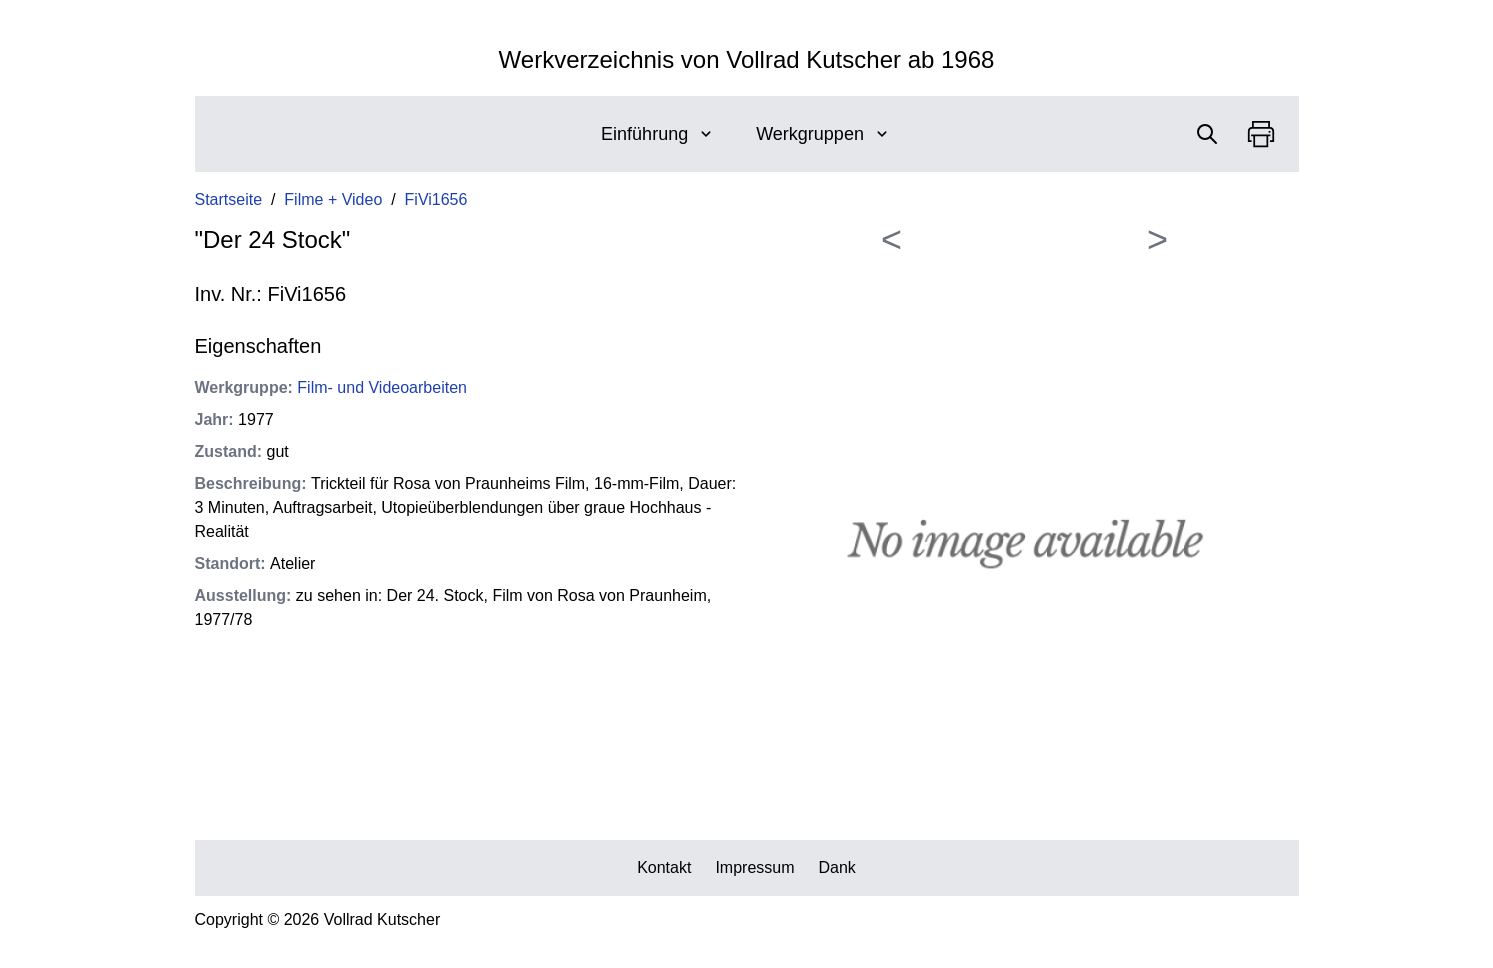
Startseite (229, 199)
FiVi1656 (436, 199)
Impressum (754, 867)
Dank (837, 867)
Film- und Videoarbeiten (382, 387)
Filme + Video (333, 199)
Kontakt (664, 867)
